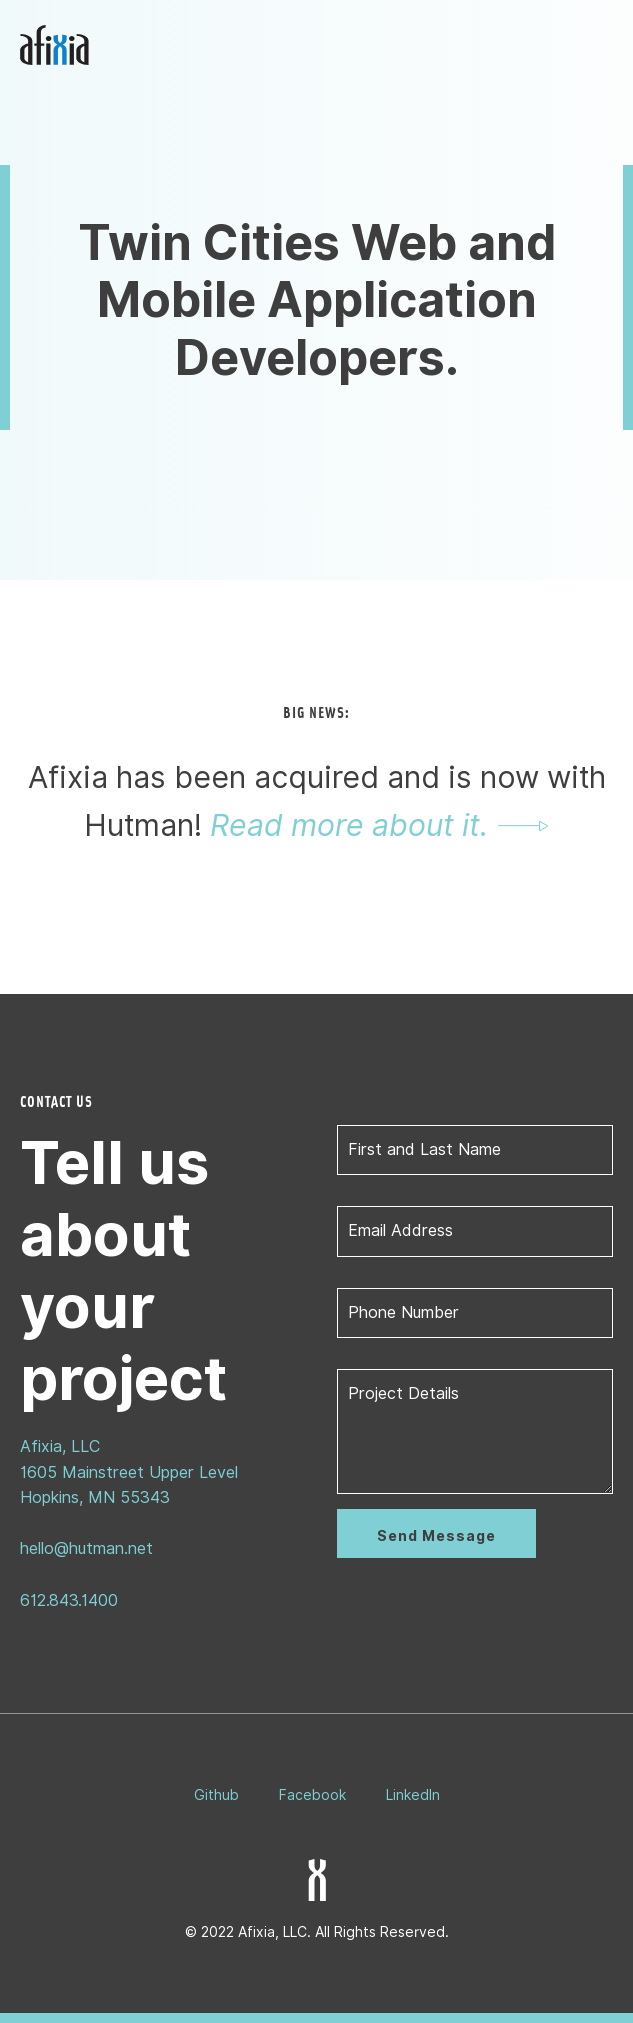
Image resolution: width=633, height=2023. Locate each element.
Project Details (403, 1393)
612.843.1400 (69, 1600)
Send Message (436, 1536)
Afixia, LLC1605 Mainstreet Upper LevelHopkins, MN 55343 (129, 1472)
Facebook (312, 1795)
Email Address (400, 1230)
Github (216, 1795)
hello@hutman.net (86, 1548)
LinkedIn (413, 1795)
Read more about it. (349, 825)
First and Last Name (424, 1149)
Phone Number (403, 1312)
